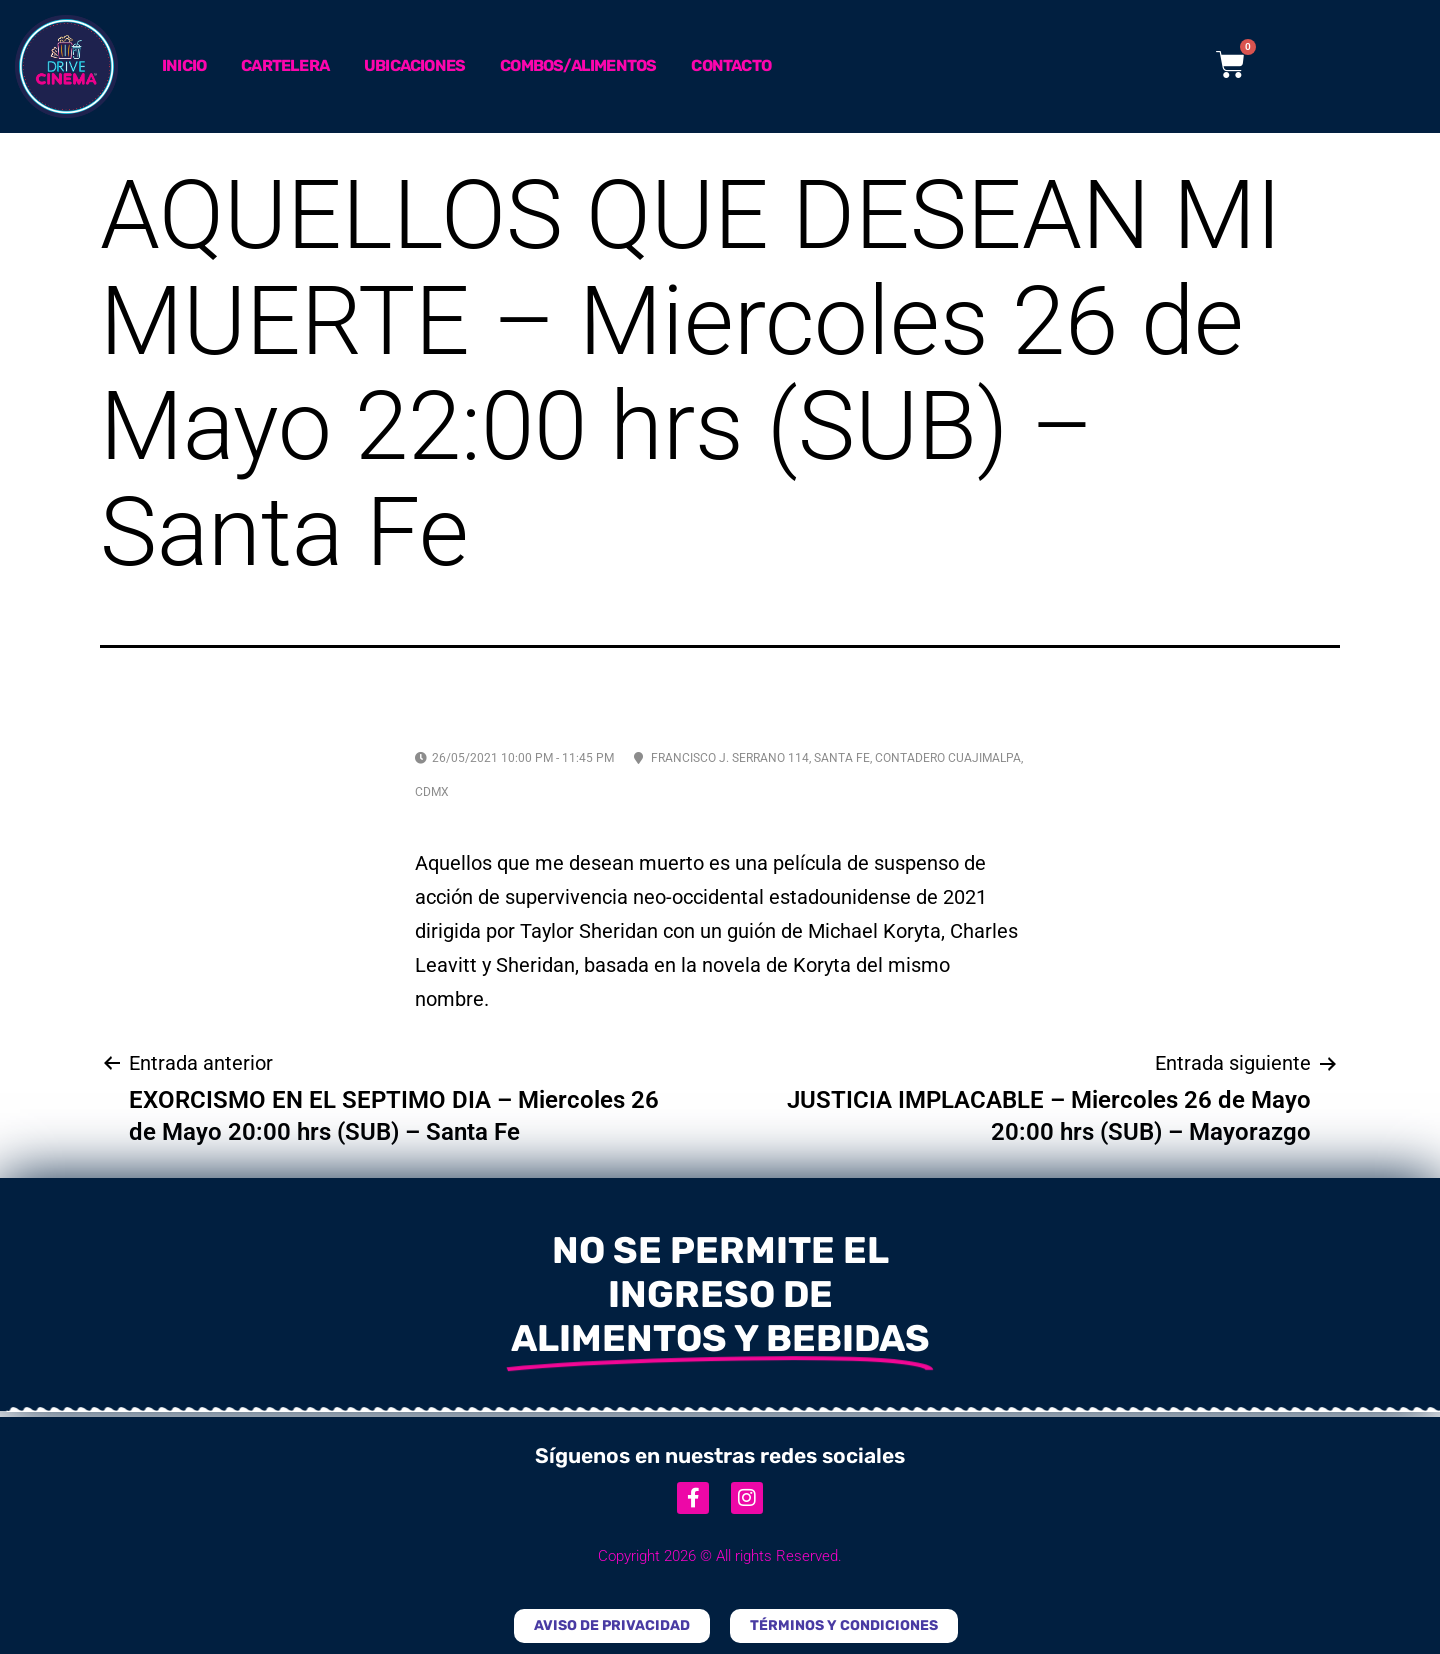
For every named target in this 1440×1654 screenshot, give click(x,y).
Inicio (184, 65)
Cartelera (285, 65)
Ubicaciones (414, 65)
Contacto (731, 65)
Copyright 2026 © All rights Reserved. (720, 1556)
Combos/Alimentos (578, 65)
